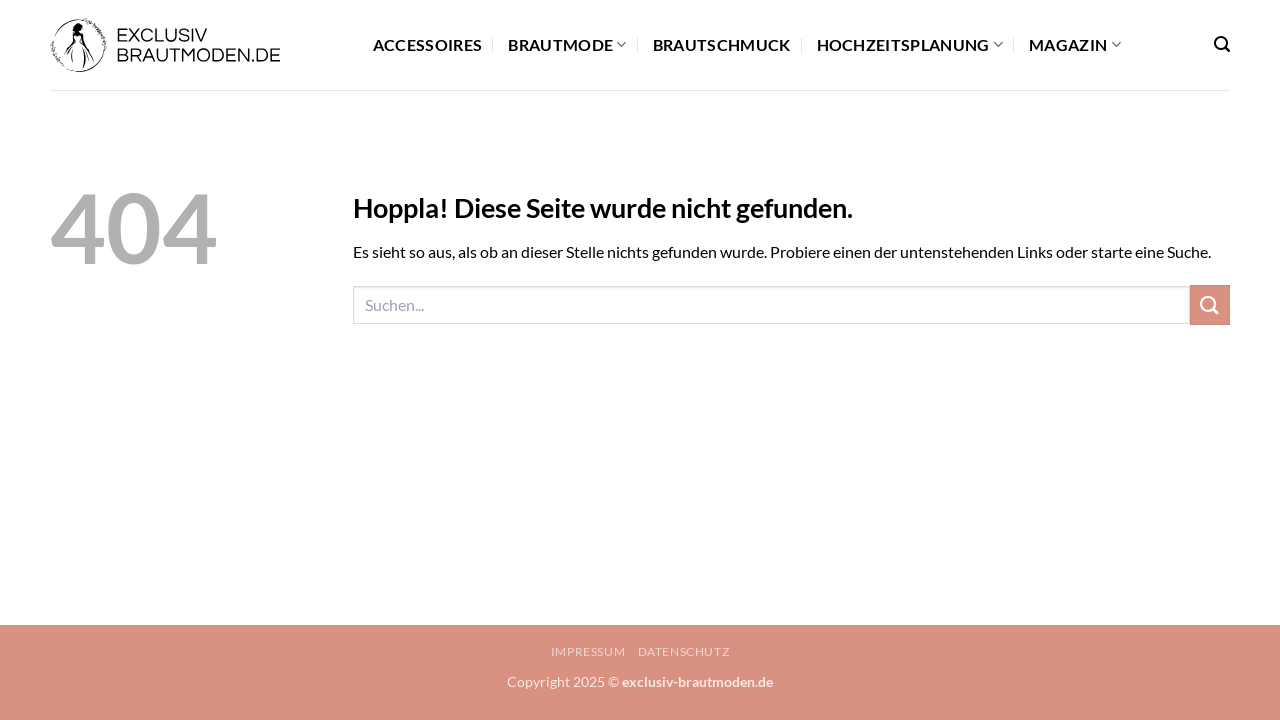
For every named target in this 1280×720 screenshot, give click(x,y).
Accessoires (428, 44)
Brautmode (567, 45)
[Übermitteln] (1210, 304)
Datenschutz (684, 651)
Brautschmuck (722, 44)
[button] (1222, 44)
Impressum (588, 651)
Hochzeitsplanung (910, 45)
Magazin (1075, 45)
